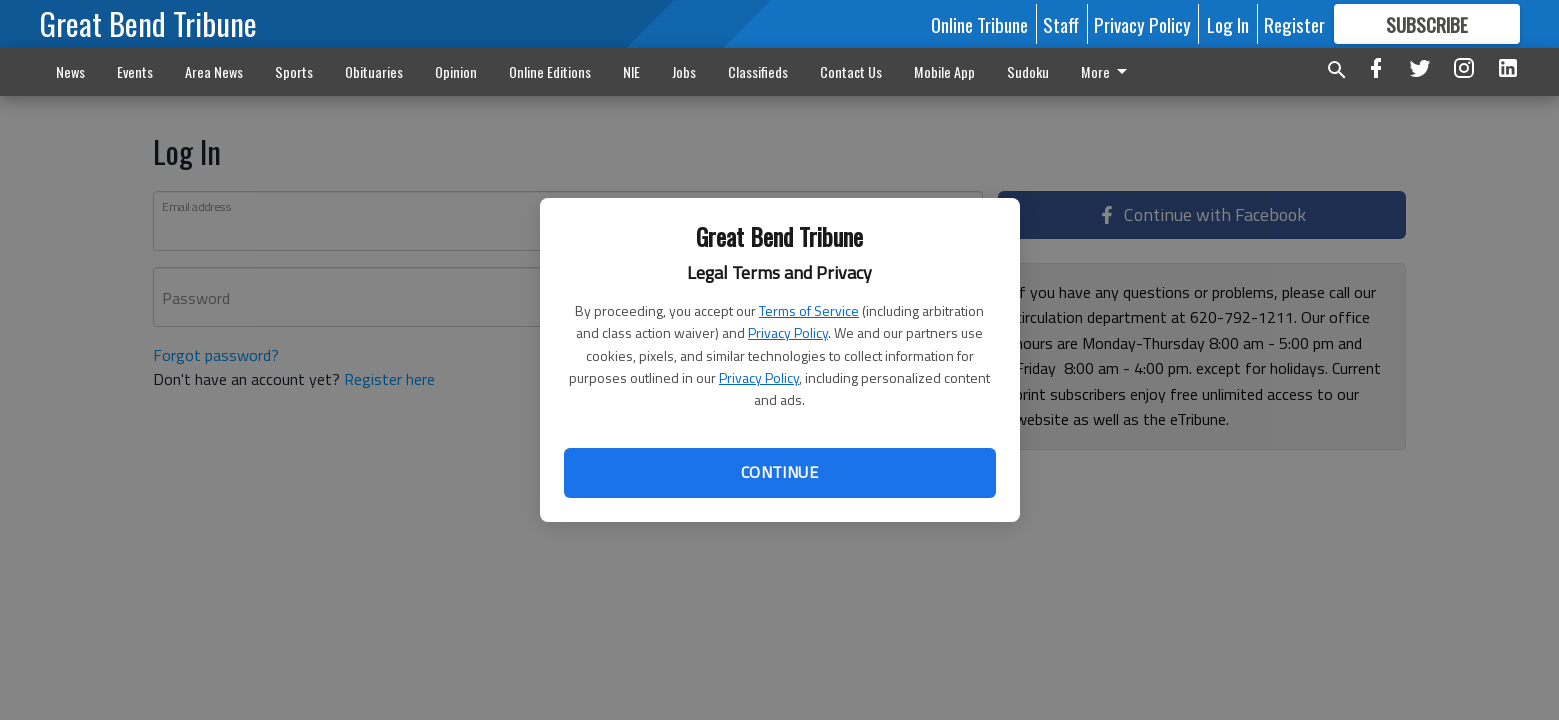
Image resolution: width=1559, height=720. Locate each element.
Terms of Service (809, 310)
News (70, 71)
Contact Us (851, 71)
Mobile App (944, 71)
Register (1294, 24)
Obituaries (374, 71)
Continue (779, 472)
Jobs (684, 71)
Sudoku (1028, 71)
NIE (631, 71)
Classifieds (758, 71)
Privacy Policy (788, 332)
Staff (1061, 24)
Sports (294, 71)
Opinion (456, 71)
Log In (1228, 24)
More (1107, 71)
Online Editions (550, 71)
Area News (214, 71)
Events (135, 71)
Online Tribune (979, 24)
